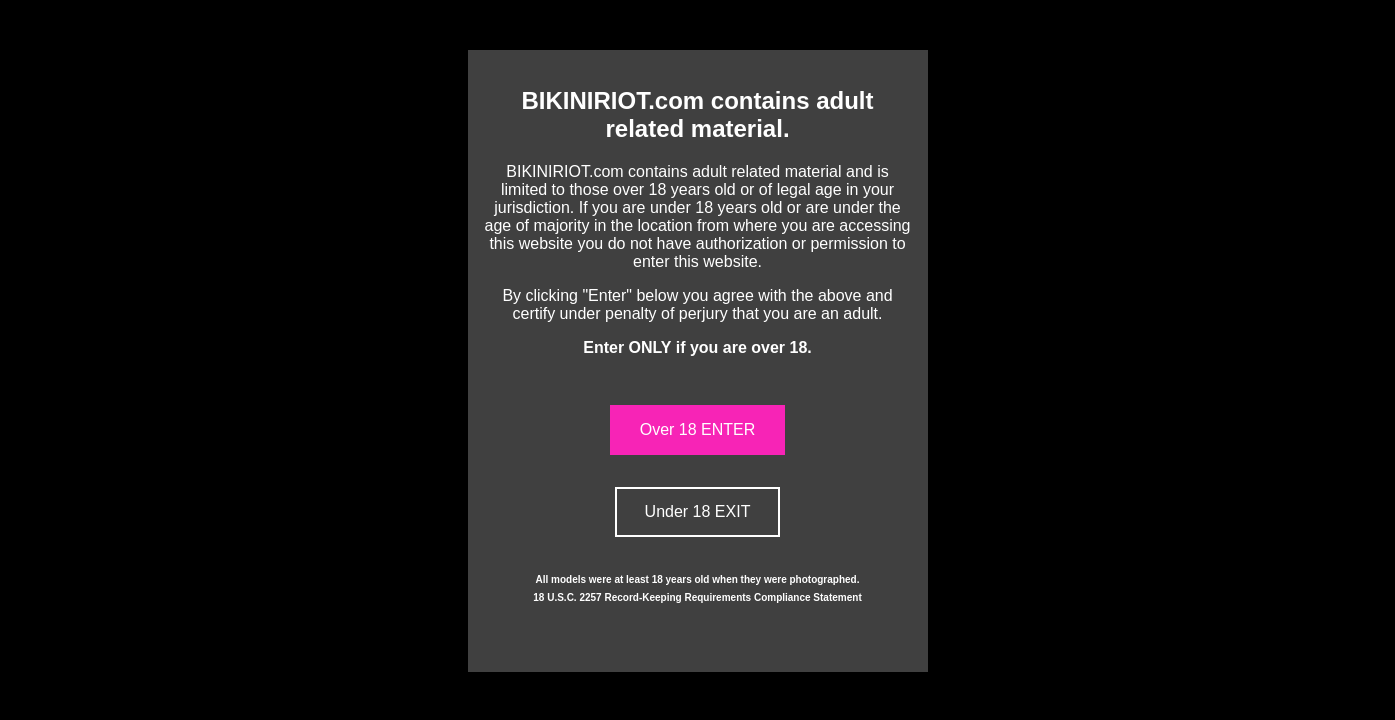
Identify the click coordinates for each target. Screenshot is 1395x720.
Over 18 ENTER (698, 429)
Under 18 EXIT (698, 511)
